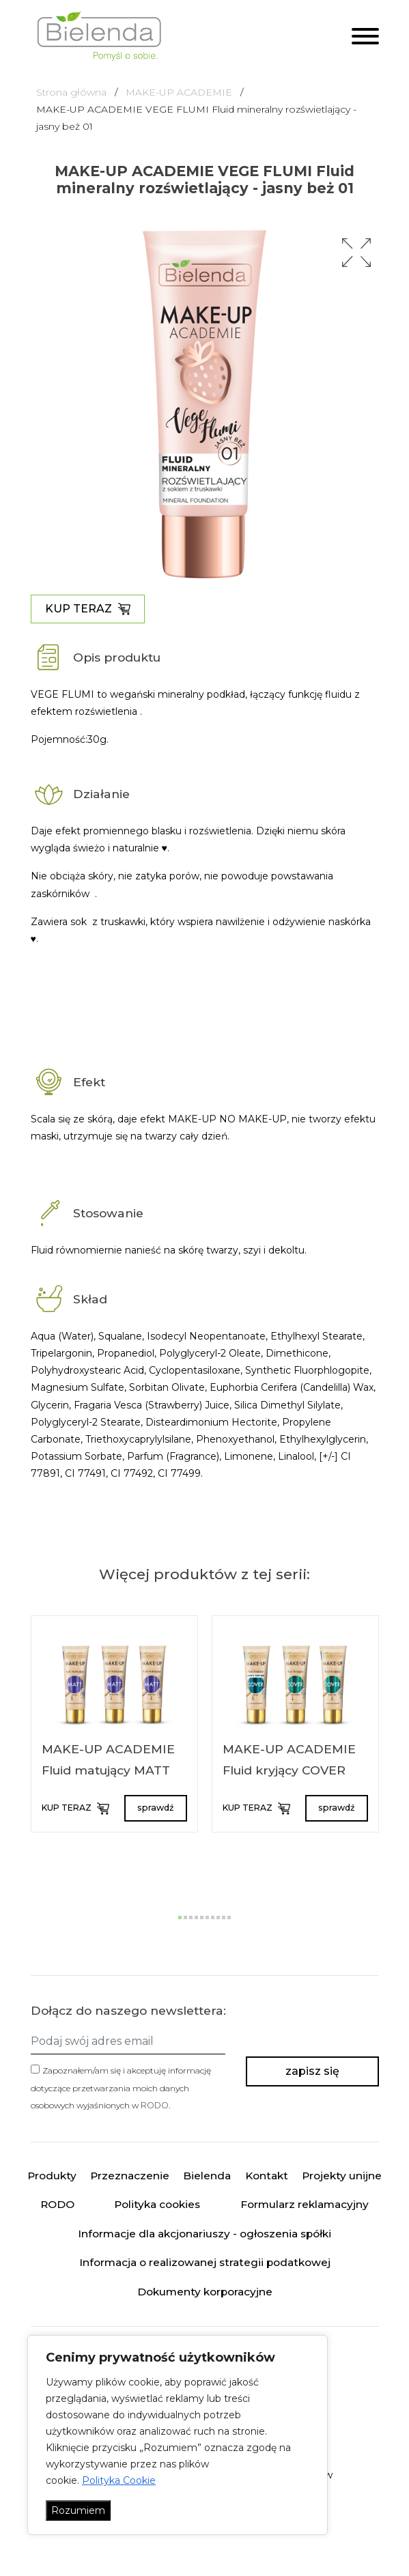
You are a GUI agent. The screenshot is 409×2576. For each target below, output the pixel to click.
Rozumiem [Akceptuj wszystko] (78, 2510)
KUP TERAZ (87, 609)
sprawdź (155, 1807)
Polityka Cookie (119, 2480)
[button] (356, 252)
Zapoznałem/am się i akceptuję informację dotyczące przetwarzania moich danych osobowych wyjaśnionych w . (121, 2087)
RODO (155, 2105)
